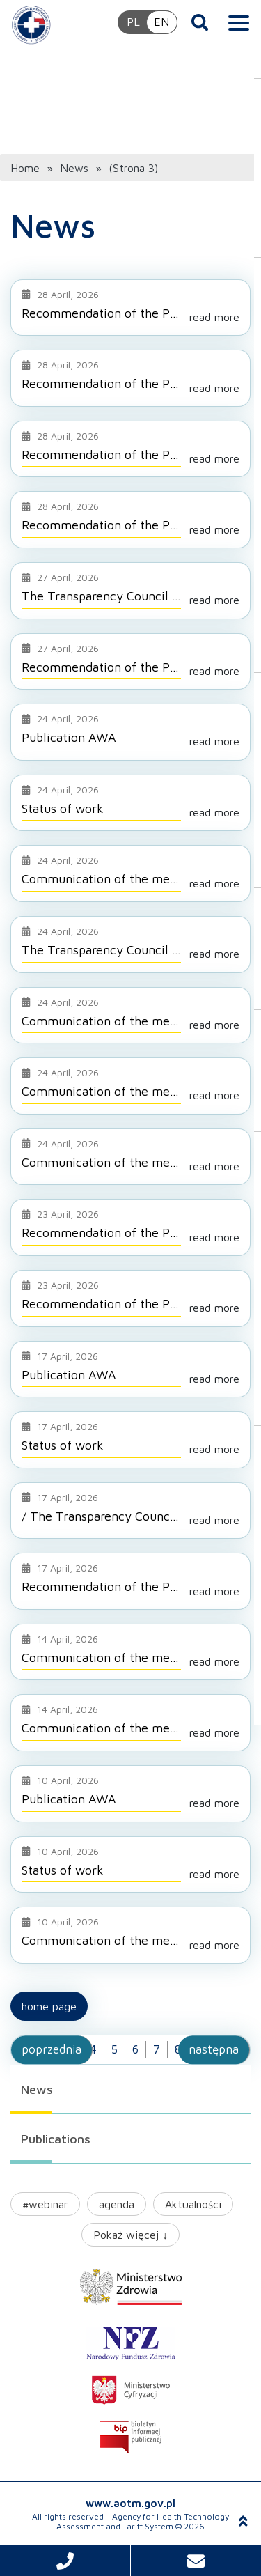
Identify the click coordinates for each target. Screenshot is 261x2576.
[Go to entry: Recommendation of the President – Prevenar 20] (130, 1580)
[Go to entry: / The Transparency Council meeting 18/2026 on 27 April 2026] (130, 1510)
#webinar (45, 2203)
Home (25, 167)
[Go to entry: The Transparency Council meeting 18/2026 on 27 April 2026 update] (130, 944)
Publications (55, 2138)
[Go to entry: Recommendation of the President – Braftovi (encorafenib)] (130, 1298)
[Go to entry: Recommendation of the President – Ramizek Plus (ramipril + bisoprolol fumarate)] (130, 449)
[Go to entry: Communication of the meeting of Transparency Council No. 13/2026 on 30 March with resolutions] (130, 1934)
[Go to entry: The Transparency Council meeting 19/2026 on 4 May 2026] (130, 590)
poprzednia (51, 2049)
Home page (49, 2005)
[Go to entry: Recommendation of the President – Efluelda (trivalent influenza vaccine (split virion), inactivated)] (130, 1227)
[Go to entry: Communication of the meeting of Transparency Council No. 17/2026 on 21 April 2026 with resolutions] (130, 1015)
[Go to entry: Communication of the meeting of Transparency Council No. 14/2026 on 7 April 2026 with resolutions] (130, 1652)
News (37, 2088)
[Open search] (200, 22)
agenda (116, 2203)
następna (214, 2049)
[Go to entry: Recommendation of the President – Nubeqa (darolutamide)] (130, 377)
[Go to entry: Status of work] (130, 802)
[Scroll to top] (243, 2521)
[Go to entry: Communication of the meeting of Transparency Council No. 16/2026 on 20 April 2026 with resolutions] (130, 1085)
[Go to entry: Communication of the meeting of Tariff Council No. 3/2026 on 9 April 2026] (130, 873)
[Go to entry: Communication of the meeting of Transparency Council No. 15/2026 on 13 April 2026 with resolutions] (130, 1156)
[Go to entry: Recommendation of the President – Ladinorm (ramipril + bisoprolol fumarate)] (130, 519)
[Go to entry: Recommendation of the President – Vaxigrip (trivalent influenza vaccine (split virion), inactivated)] (130, 307)
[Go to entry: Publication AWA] (130, 731)
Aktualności (193, 2203)
